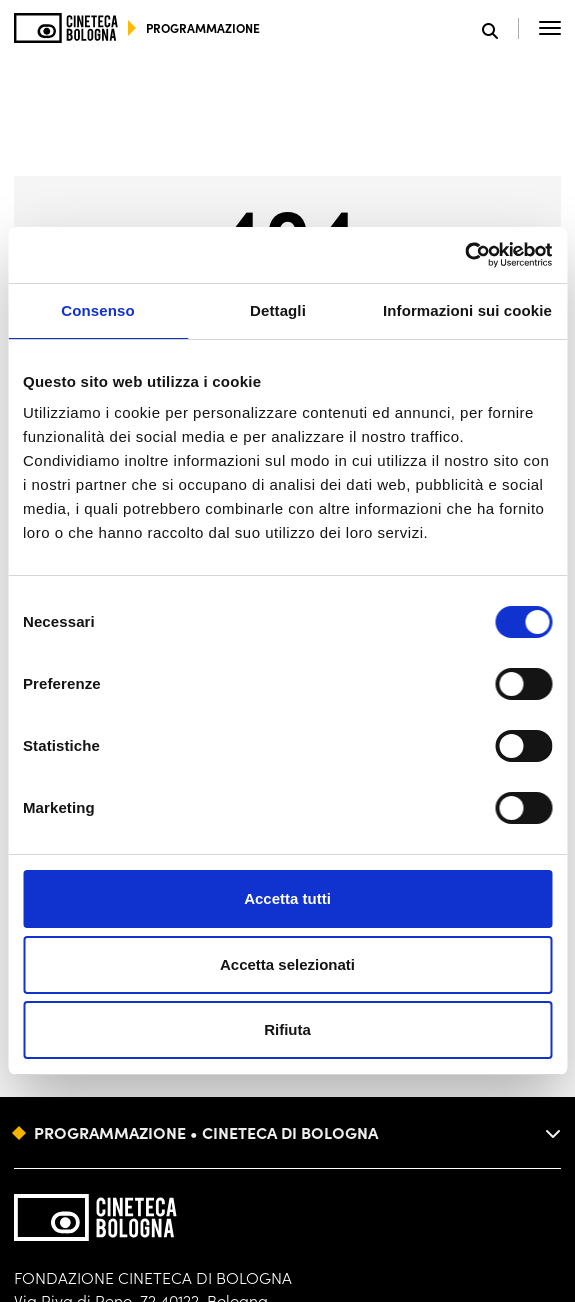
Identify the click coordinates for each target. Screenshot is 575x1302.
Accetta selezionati (287, 964)
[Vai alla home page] (66, 28)
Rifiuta (287, 1029)
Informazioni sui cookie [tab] (467, 310)
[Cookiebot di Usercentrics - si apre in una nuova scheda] (464, 255)
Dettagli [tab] (278, 310)
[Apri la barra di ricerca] (500, 28)
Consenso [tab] (97, 310)
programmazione (203, 27)
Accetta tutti (287, 898)
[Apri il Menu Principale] (550, 28)
